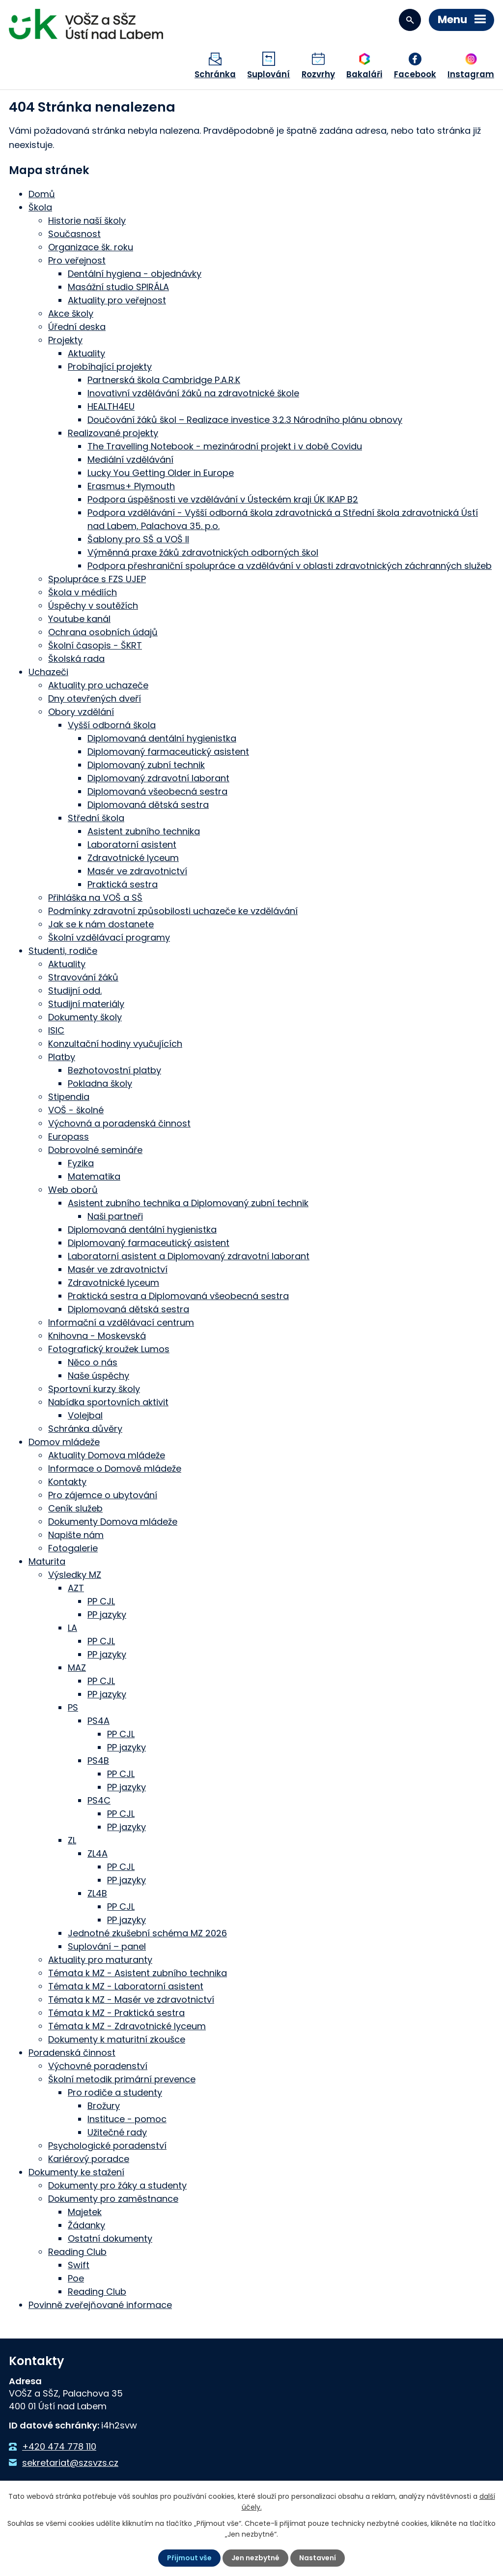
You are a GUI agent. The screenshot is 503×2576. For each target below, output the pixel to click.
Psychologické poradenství (107, 2145)
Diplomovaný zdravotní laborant (158, 778)
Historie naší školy (87, 220)
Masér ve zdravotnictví (137, 871)
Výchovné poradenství (97, 2066)
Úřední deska (77, 327)
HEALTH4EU (111, 406)
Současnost (74, 234)
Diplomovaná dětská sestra (148, 805)
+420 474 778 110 (59, 2446)
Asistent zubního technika (143, 831)
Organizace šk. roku (90, 247)
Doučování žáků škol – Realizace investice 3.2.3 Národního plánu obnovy (244, 420)
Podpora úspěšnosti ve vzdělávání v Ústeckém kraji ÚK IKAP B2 (222, 499)
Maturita (46, 1561)
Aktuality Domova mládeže (106, 1455)
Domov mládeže (64, 1442)
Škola (40, 207)
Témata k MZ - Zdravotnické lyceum (127, 2026)
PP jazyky (106, 1614)
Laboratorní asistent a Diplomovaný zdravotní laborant (188, 1256)
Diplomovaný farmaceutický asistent (168, 751)
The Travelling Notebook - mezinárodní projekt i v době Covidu (224, 446)
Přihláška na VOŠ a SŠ (95, 897)
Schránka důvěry (85, 1428)
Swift (78, 2265)
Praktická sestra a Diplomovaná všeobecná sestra (178, 1296)
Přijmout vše (189, 2558)
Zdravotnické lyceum (133, 858)
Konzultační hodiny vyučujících (115, 1043)
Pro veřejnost (77, 260)
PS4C (99, 1800)
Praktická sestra (122, 884)
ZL (72, 1840)
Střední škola (96, 818)
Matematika (94, 1176)
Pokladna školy (100, 1083)
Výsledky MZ (74, 1575)
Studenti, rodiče (62, 951)
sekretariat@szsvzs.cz (70, 2463)
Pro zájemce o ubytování (102, 1495)
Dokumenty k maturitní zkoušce (116, 2039)
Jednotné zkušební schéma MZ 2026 (147, 1933)
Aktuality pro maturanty (100, 1960)
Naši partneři (115, 1216)
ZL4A (97, 1853)
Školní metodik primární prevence (122, 2079)
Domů (41, 194)
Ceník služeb (75, 1508)
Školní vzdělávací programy (109, 937)
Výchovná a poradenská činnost (119, 1123)
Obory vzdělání (81, 712)
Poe (76, 2278)
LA (72, 1628)
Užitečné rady (117, 2132)
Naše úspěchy (98, 1375)
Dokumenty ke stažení (76, 2172)
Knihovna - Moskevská (97, 1336)
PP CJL (101, 1601)
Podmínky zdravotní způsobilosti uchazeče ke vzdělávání (173, 911)
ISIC (56, 1030)
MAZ (77, 1667)
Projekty (65, 340)
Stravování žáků (83, 977)
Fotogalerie (73, 1548)
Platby (61, 1057)
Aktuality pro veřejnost (117, 300)
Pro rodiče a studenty (115, 2092)
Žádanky (86, 2225)
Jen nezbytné (255, 2558)
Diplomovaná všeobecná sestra (157, 791)
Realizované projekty (113, 433)
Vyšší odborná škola (112, 725)
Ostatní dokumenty (110, 2238)
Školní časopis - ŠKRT (95, 645)
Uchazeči (48, 672)
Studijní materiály (86, 1004)
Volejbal (85, 1415)
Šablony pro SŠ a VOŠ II (138, 539)
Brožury (103, 2106)
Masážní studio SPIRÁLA (118, 287)
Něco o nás (92, 1362)
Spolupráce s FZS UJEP (97, 579)
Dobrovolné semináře (95, 1150)
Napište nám (76, 1535)
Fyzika (81, 1163)
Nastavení (317, 2558)
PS (73, 1707)
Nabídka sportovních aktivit (108, 1402)
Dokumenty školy (85, 1017)
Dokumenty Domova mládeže (112, 1521)
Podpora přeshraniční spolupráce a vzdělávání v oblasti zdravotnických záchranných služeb (289, 566)
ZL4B (97, 1893)
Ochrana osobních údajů (103, 632)
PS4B (98, 1760)
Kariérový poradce (88, 2159)
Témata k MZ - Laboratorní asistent (125, 1986)
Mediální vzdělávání (130, 459)
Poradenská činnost (71, 2052)
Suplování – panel (107, 1946)
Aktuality (86, 353)
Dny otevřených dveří (94, 698)
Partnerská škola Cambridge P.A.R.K (163, 380)
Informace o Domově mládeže (114, 1468)
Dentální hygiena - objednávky (134, 273)
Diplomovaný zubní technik (146, 765)
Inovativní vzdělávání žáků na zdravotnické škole (193, 393)
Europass (68, 1136)
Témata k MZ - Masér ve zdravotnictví (131, 1999)
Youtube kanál (79, 619)
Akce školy (70, 313)
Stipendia (68, 1097)
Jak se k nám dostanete (101, 924)
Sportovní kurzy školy (94, 1389)
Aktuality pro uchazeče (98, 685)
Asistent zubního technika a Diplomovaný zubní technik (188, 1203)
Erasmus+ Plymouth (131, 486)
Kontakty (67, 1482)
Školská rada (76, 658)
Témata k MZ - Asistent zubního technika (137, 1973)
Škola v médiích (82, 592)
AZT (76, 1588)
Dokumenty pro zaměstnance (113, 2198)
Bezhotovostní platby (114, 1070)
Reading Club (77, 2252)
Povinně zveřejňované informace (100, 2305)
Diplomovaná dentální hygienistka (161, 738)
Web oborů (73, 1190)
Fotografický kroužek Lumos (108, 1349)
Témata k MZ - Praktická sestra (116, 2013)
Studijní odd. (75, 990)
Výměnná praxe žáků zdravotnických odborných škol (202, 552)
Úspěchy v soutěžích (93, 605)
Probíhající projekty (110, 366)
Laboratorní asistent (131, 844)
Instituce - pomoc (127, 2119)
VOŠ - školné (76, 1110)
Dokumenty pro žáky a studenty (117, 2185)
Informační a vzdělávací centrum (121, 1322)
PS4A (98, 1721)
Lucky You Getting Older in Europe (160, 473)
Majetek (85, 2212)
